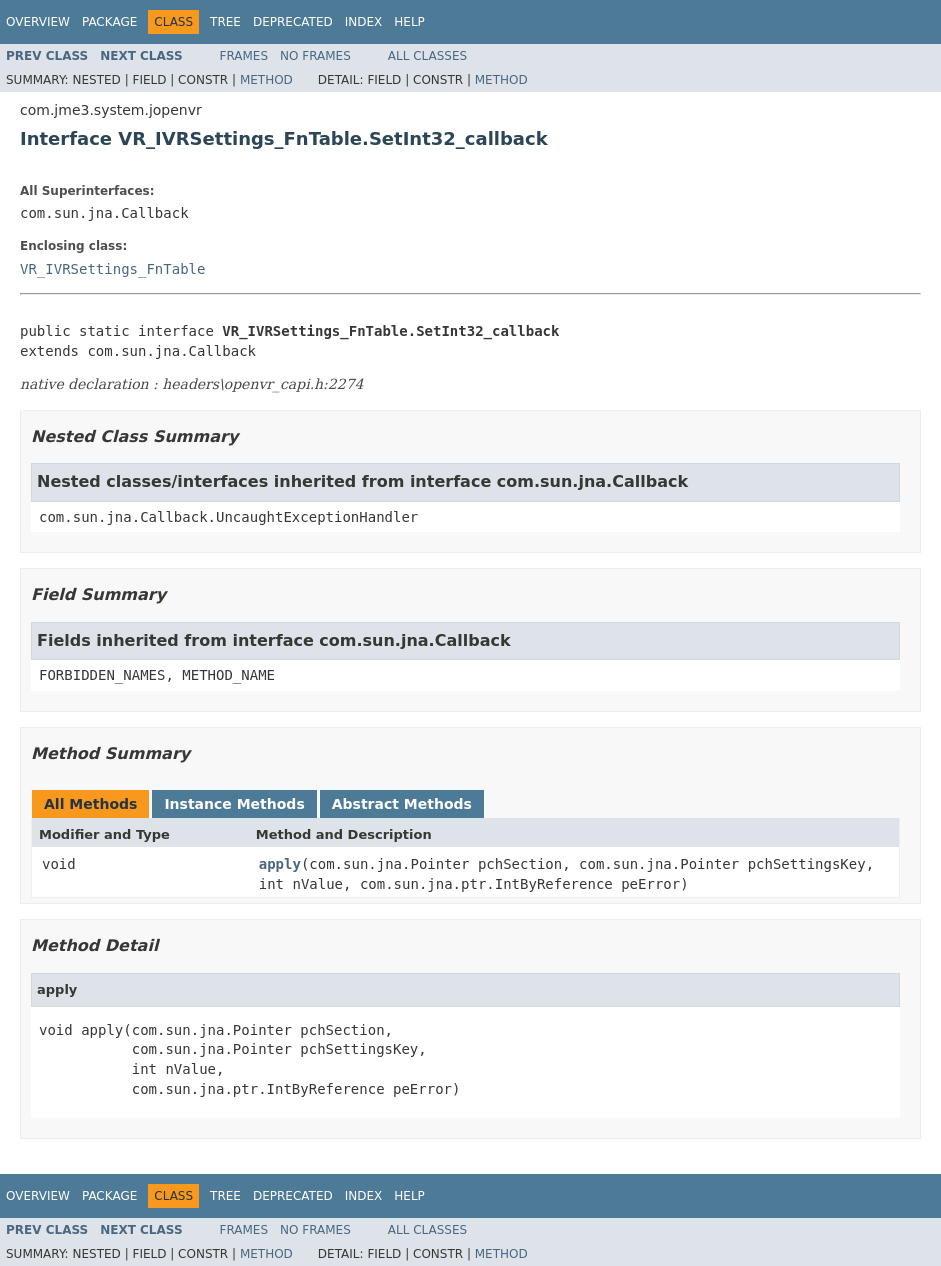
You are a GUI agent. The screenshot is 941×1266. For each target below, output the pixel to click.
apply (280, 864)
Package (109, 22)
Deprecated (293, 22)
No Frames (315, 56)
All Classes (427, 56)
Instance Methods (234, 804)
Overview (38, 22)
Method (266, 80)
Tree (225, 22)
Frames (244, 56)
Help (409, 22)
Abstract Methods (402, 804)
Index (364, 22)
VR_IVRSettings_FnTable (112, 269)
